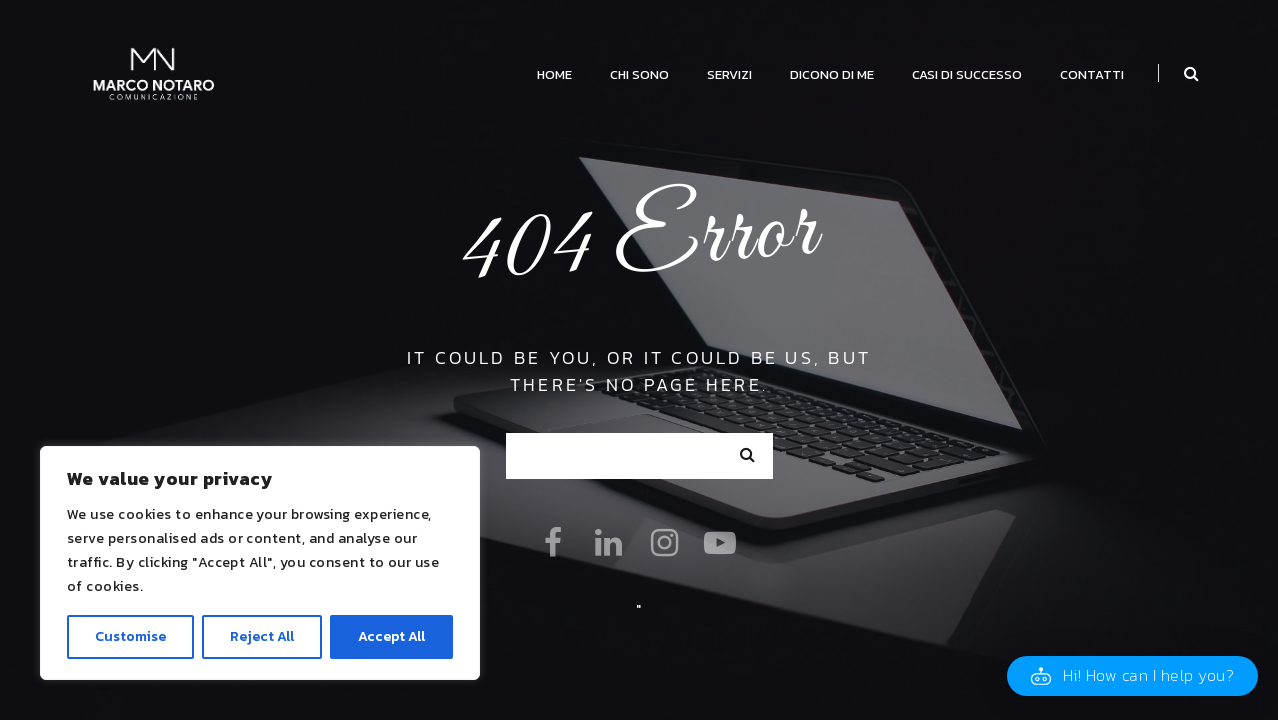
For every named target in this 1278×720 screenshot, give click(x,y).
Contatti (1092, 74)
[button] (1132, 676)
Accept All (391, 636)
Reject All (262, 636)
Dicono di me (832, 74)
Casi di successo (967, 74)
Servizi (729, 74)
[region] (260, 563)
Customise (130, 636)
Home (554, 74)
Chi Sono (639, 74)
